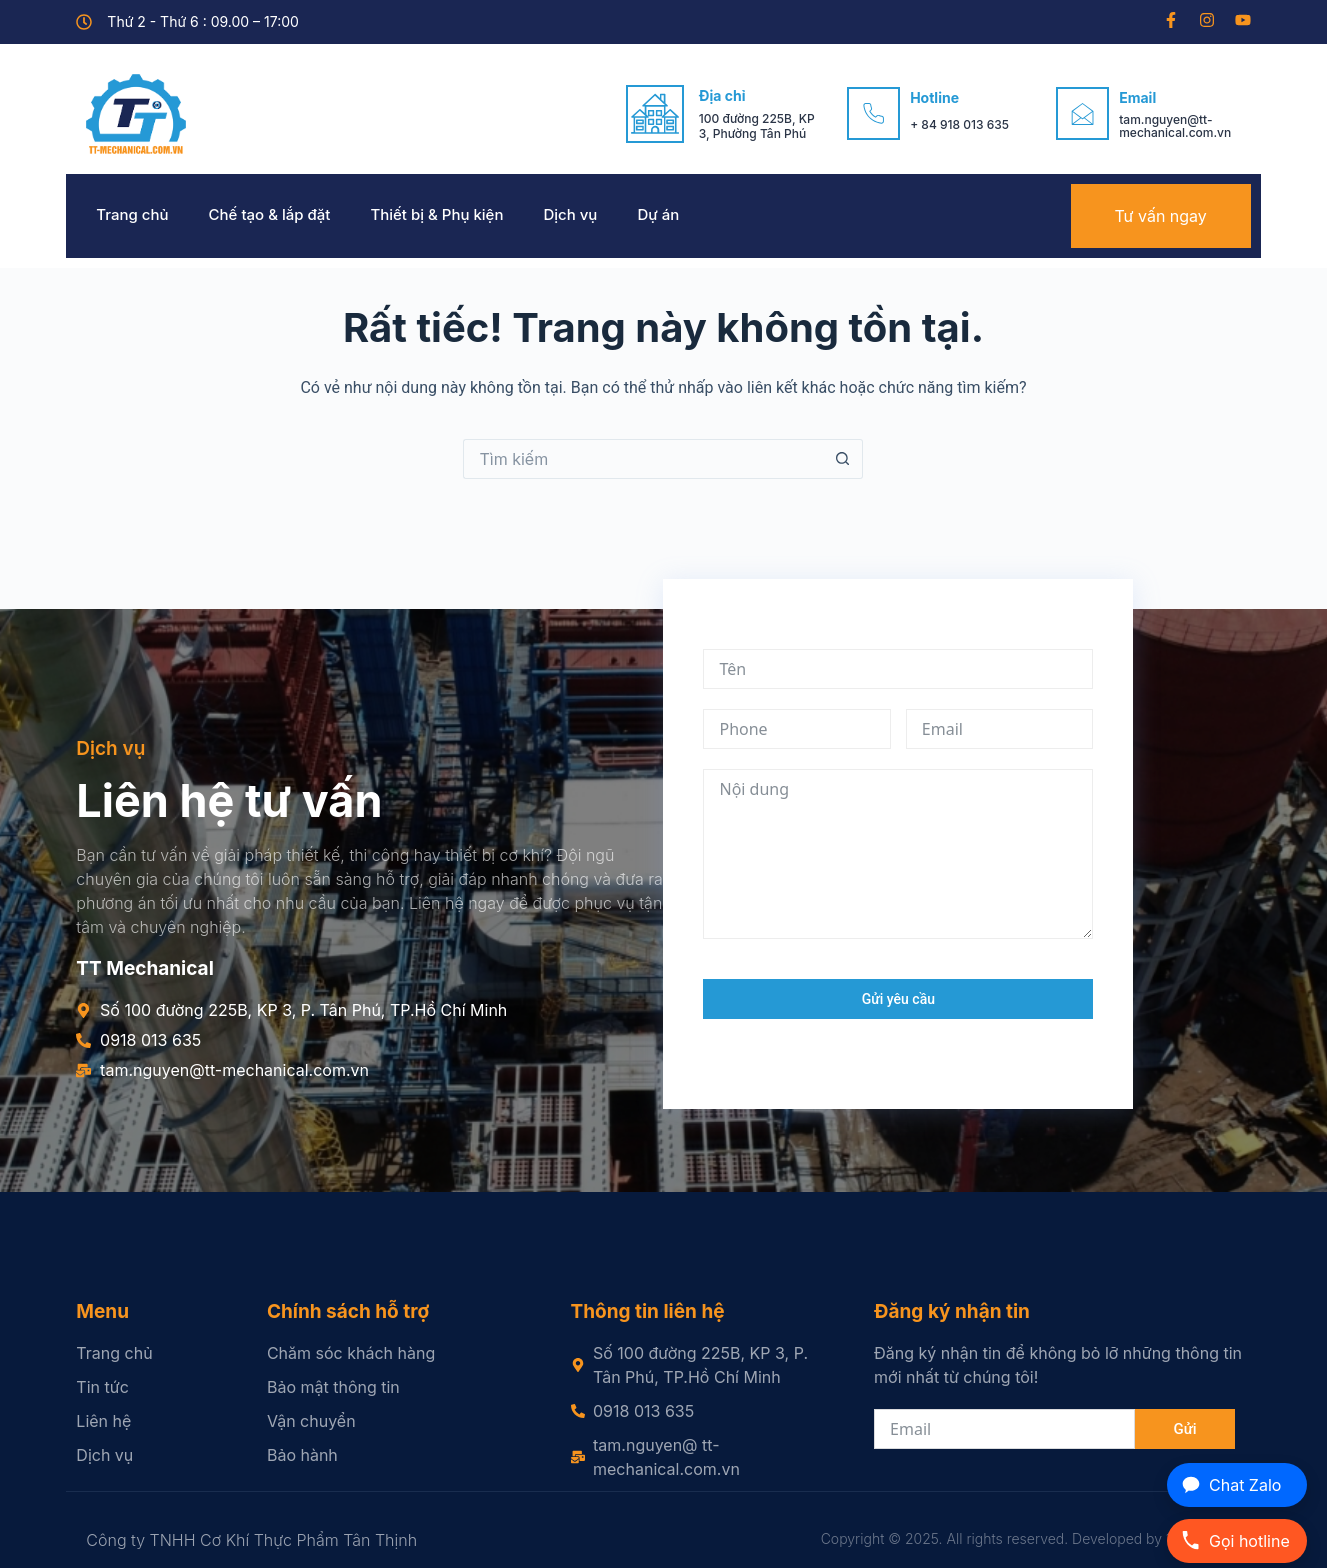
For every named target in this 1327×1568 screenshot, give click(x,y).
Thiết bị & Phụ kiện (436, 214)
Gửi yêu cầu (898, 999)
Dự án (658, 214)
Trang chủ (132, 214)
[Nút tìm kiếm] (843, 459)
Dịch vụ (570, 214)
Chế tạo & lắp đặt (270, 214)
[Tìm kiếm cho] (643, 459)
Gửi (1184, 1429)
